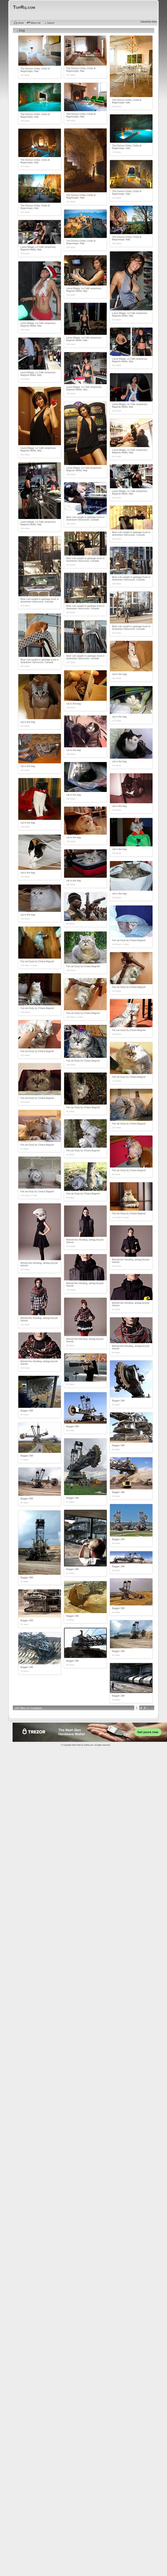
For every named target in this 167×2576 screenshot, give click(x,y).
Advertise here (149, 21)
